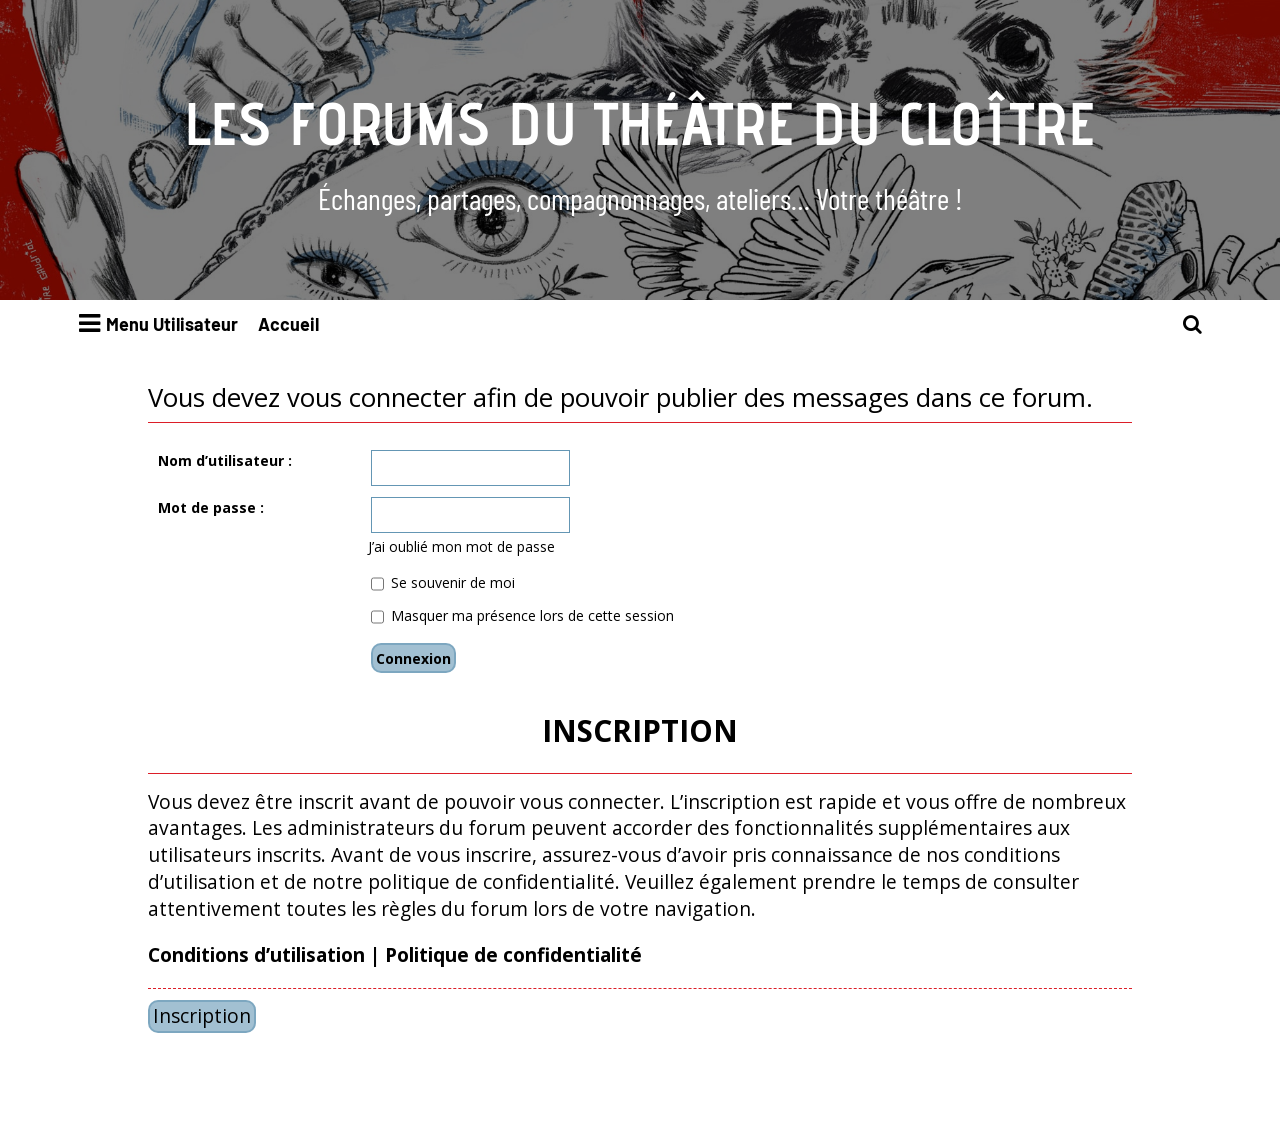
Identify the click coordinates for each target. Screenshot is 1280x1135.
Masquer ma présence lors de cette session (522, 615)
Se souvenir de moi (443, 582)
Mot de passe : (211, 507)
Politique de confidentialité (513, 955)
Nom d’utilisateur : (225, 460)
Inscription (202, 1015)
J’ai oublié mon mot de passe (461, 546)
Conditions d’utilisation (256, 955)
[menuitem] (1193, 324)
